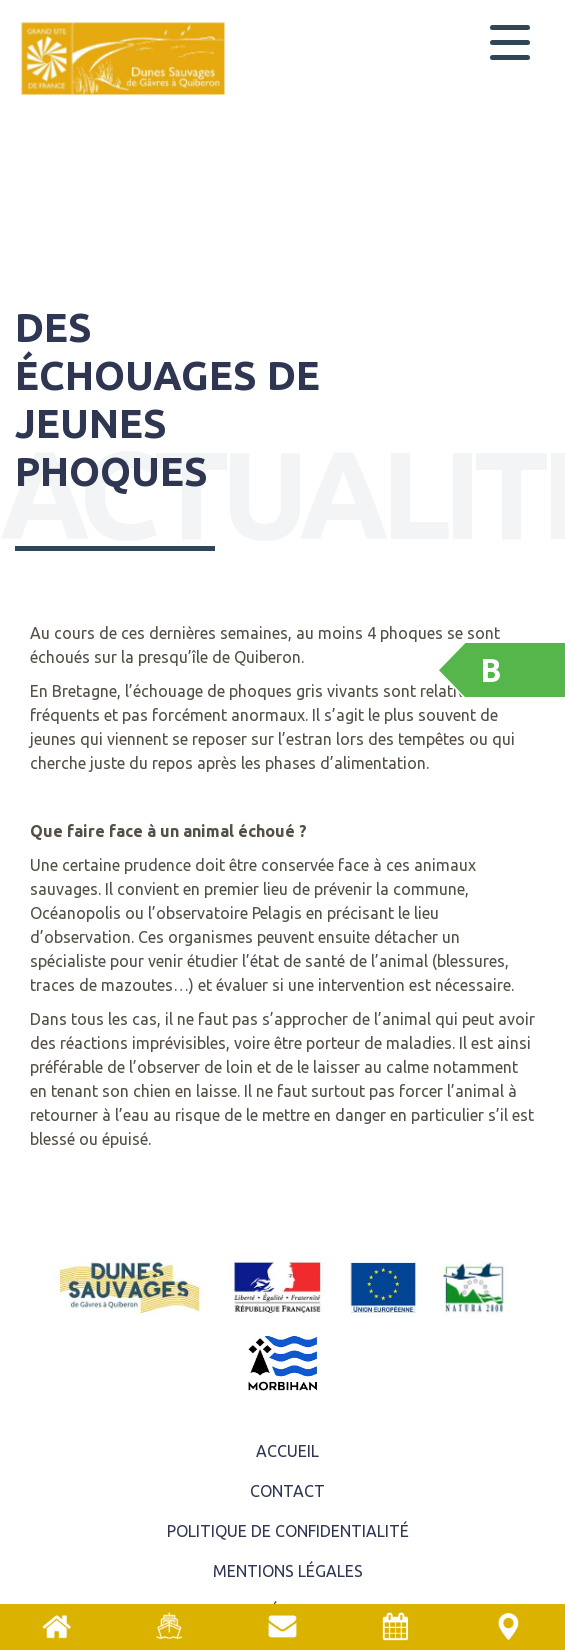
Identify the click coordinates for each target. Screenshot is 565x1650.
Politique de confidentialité (288, 1531)
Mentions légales (288, 1571)
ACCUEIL (287, 1451)
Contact (287, 1491)
